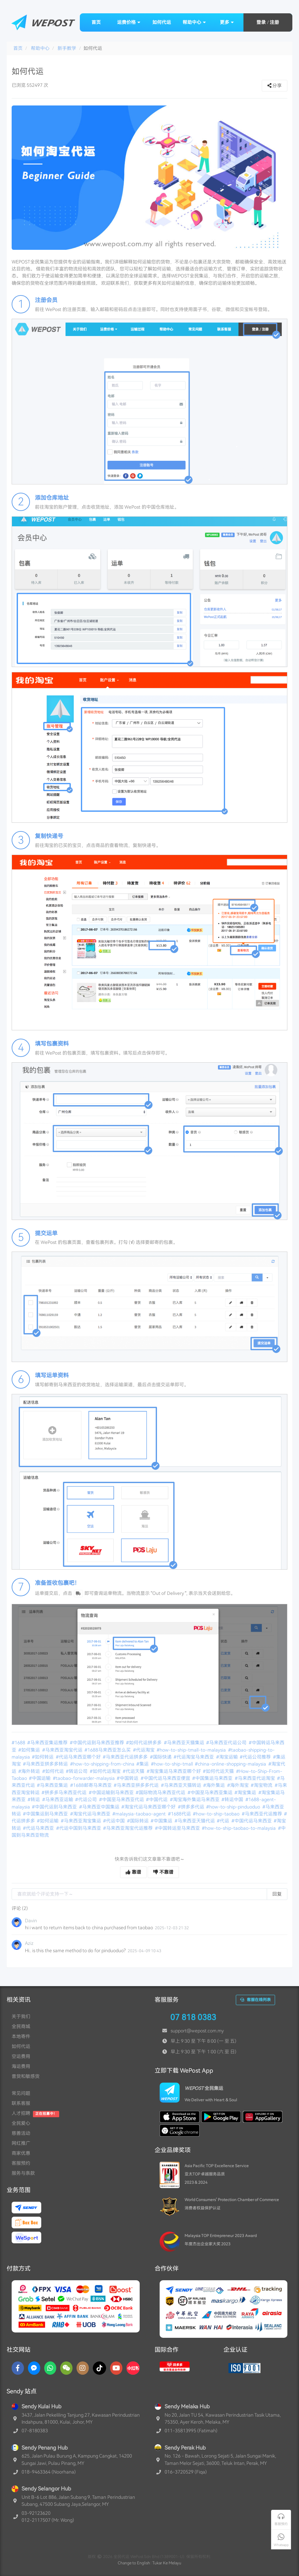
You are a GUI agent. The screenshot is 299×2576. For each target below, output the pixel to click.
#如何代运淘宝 (106, 1771)
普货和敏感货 (26, 2076)
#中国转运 (128, 1778)
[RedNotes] (133, 2368)
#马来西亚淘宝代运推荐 (128, 1828)
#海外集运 (214, 1785)
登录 (261, 22)
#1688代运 (180, 1813)
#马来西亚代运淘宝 (255, 1778)
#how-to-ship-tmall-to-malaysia (192, 1750)
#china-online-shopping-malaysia (231, 1764)
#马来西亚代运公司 (226, 1742)
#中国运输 (40, 1778)
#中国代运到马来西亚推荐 (97, 1742)
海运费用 (21, 2066)
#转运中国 (233, 1799)
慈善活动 (21, 2133)
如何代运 (161, 22)
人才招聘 (21, 2113)
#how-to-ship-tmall (172, 1764)
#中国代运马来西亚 (252, 1820)
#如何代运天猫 (219, 1771)
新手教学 (67, 48)
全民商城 (21, 2026)
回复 (277, 1894)
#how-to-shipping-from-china (102, 1764)
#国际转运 (138, 1820)
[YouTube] (116, 2368)
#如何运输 (48, 1820)
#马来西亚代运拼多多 (126, 1757)
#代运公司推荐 (256, 1757)
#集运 (143, 1764)
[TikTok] (99, 2368)
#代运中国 (114, 1820)
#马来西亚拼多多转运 (46, 1764)
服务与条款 (23, 2173)
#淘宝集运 (245, 1792)
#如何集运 (29, 1750)
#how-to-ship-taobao (216, 1813)
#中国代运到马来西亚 (55, 1806)
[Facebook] (18, 2368)
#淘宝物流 (262, 1785)
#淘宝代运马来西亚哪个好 (149, 1806)
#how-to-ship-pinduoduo (233, 1806)
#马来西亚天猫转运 (181, 1785)
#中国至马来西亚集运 (210, 1792)
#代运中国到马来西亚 (79, 1828)
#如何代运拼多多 (144, 1742)
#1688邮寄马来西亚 (91, 1785)
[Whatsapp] (50, 2368)
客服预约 (21, 2163)
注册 (274, 22)
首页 (96, 22)
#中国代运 (157, 1799)
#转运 (34, 1799)
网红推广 (21, 2143)
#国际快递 (161, 1757)
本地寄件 (21, 2036)
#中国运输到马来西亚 (112, 1792)
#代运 (223, 1820)
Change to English (134, 2563)
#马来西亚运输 (58, 1799)
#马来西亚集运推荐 (48, 1742)
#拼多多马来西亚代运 (64, 1792)
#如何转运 (43, 1757)
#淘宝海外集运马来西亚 (195, 1799)
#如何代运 (53, 1771)
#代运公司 (86, 1799)
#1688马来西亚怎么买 (108, 1750)
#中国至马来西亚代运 (122, 1799)
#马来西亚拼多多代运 (137, 1785)
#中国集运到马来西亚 (46, 1813)
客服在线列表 (255, 1999)
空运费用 (21, 2056)
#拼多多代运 (191, 1806)
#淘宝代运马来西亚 (90, 1813)
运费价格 (128, 22)
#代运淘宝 (144, 1750)
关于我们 (21, 2016)
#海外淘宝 (238, 1785)
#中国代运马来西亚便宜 (166, 1778)
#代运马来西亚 (39, 1828)
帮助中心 (194, 22)
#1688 (19, 1742)
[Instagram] (82, 2368)
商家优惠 (21, 2153)
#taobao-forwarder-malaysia (84, 1778)
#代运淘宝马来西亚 (194, 1757)
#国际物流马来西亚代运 (161, 1792)
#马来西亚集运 (53, 1785)
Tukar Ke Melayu (166, 2563)
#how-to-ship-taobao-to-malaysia (239, 1828)
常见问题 (21, 2093)
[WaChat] (66, 2368)
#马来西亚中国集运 (99, 1806)
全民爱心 (21, 2123)
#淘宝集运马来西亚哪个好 (174, 1771)
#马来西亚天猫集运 (184, 1742)
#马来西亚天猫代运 (195, 1820)
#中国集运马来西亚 (212, 1778)
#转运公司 (77, 1771)
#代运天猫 (134, 1771)
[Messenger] (34, 2368)
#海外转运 (29, 1771)
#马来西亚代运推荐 (262, 1813)
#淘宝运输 (227, 1757)
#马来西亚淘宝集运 (81, 1820)
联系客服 (21, 2103)
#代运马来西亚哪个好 (79, 1757)
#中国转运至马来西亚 (178, 1828)
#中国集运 (162, 1820)
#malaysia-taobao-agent (139, 1813)
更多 (227, 22)
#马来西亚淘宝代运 (62, 1750)
